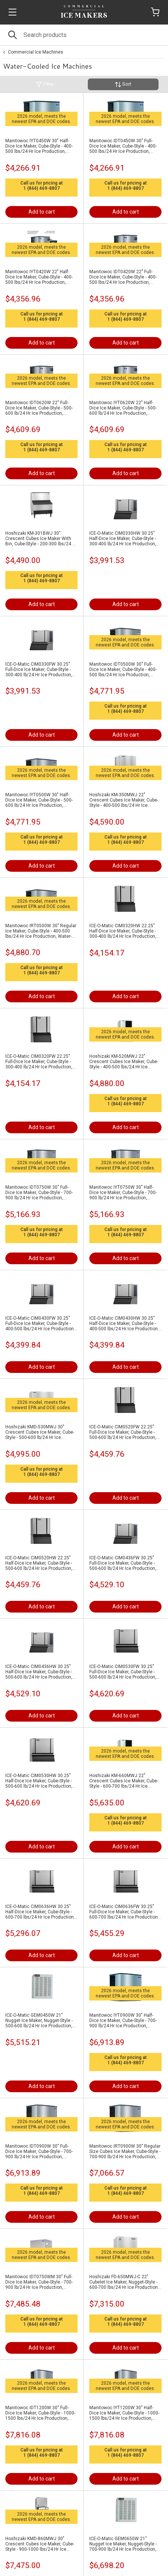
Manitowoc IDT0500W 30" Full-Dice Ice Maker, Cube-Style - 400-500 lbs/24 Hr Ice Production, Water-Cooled (123, 669)
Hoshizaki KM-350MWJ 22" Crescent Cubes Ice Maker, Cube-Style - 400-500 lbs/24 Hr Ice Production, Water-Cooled (123, 800)
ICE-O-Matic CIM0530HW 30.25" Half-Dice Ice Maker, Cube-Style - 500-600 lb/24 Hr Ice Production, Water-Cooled (38, 1781)
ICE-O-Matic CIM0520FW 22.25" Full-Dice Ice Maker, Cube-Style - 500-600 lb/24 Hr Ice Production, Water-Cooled (122, 1432)
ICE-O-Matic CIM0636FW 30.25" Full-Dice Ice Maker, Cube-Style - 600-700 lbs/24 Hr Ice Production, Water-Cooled (124, 1912)
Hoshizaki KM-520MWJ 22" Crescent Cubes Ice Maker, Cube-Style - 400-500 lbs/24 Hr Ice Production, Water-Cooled (123, 1061)
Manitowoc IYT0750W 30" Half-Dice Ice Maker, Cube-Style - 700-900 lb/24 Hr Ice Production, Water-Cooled (123, 1192)
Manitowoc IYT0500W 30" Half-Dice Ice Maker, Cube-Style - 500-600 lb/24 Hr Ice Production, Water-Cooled (39, 800)
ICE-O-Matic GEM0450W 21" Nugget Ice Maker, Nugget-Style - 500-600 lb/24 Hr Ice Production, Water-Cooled (39, 2020)
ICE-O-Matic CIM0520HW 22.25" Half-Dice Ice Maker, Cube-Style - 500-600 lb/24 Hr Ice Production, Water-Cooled (38, 1563)
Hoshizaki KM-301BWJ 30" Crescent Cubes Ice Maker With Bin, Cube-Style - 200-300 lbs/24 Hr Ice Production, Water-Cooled (41, 538)
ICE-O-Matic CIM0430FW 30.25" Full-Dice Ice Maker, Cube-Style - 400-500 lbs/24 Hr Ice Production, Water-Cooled (40, 1323)
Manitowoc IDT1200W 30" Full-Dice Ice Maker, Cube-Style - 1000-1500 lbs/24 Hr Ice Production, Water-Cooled (40, 2413)
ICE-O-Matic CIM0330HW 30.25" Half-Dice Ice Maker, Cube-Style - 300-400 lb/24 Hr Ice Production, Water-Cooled (122, 538)
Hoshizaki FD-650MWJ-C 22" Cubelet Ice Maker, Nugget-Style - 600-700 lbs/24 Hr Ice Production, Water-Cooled (124, 2282)
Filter (45, 84)
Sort (123, 84)
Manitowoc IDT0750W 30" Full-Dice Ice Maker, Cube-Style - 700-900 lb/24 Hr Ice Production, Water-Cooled (39, 1192)
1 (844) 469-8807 (41, 188)
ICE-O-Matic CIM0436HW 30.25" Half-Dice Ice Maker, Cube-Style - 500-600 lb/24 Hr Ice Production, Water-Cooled (38, 1672)
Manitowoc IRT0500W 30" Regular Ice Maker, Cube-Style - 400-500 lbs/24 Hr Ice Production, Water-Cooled (40, 931)
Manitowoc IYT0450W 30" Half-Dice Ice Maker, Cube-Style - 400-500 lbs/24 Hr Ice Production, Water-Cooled (39, 146)
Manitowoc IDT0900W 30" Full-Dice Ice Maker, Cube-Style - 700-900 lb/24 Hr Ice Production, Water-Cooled (39, 2151)
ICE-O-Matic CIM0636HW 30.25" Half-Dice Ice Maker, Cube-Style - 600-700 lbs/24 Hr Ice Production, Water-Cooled (40, 1912)
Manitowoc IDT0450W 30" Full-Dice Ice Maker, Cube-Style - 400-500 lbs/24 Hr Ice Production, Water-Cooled (123, 146)
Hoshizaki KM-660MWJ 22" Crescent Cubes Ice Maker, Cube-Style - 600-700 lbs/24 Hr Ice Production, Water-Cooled (123, 1781)
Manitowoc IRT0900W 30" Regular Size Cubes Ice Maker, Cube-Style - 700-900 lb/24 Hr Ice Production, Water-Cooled (124, 2151)
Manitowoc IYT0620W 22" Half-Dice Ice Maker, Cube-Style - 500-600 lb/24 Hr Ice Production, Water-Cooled (123, 408)
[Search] (84, 35)
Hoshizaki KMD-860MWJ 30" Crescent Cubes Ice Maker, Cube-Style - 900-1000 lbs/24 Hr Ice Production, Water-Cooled (39, 2544)
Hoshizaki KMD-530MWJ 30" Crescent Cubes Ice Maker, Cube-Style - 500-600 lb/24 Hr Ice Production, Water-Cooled (39, 1432)
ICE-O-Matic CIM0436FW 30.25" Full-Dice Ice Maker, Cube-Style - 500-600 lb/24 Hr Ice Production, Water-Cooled (122, 1563)
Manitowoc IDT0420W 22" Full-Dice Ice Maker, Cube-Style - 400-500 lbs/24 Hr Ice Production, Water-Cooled (123, 277)
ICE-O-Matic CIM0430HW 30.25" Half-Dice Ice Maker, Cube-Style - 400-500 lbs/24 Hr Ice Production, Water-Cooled (124, 1323)
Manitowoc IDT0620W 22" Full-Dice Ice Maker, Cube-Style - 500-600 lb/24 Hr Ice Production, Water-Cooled (39, 408)
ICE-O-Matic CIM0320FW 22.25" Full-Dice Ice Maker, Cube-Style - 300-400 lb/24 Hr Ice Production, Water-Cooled (38, 1061)
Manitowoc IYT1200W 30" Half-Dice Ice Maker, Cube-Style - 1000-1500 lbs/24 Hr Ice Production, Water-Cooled (124, 2413)
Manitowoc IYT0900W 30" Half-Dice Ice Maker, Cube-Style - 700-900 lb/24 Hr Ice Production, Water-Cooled (123, 2020)
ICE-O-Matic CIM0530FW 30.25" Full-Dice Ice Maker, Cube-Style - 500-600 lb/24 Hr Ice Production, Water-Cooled (122, 1672)
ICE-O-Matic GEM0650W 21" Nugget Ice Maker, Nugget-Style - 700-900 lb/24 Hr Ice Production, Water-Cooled (123, 2544)
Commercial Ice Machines (35, 52)
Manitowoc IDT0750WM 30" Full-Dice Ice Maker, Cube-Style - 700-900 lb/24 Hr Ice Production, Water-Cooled (39, 2282)
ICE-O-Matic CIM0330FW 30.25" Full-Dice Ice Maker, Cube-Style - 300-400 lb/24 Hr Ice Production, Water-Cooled (38, 669)
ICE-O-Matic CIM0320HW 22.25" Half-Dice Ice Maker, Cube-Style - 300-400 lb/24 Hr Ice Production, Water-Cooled (122, 931)
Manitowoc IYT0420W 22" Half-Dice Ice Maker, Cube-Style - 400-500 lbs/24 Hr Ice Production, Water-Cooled (39, 277)
